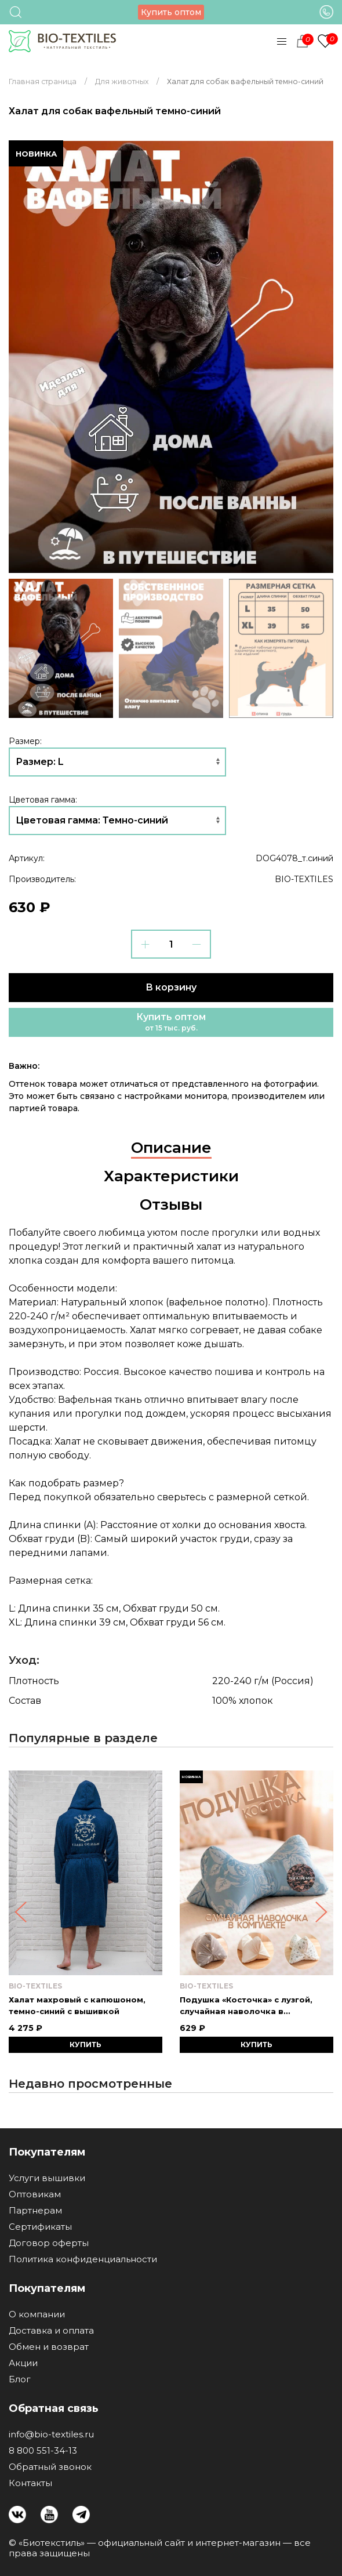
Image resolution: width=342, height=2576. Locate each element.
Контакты (30, 2483)
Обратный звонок (50, 2467)
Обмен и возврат (49, 2347)
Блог (20, 2379)
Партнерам (35, 2210)
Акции (23, 2363)
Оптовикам (35, 2194)
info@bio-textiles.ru (51, 2434)
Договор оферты (49, 2243)
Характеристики (171, 1176)
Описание (171, 1147)
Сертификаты (40, 2227)
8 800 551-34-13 (43, 2451)
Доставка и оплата (51, 2330)
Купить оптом (171, 12)
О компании (37, 2314)
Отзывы (171, 1204)
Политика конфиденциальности (83, 2259)
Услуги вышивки (47, 2178)
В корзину (171, 987)
